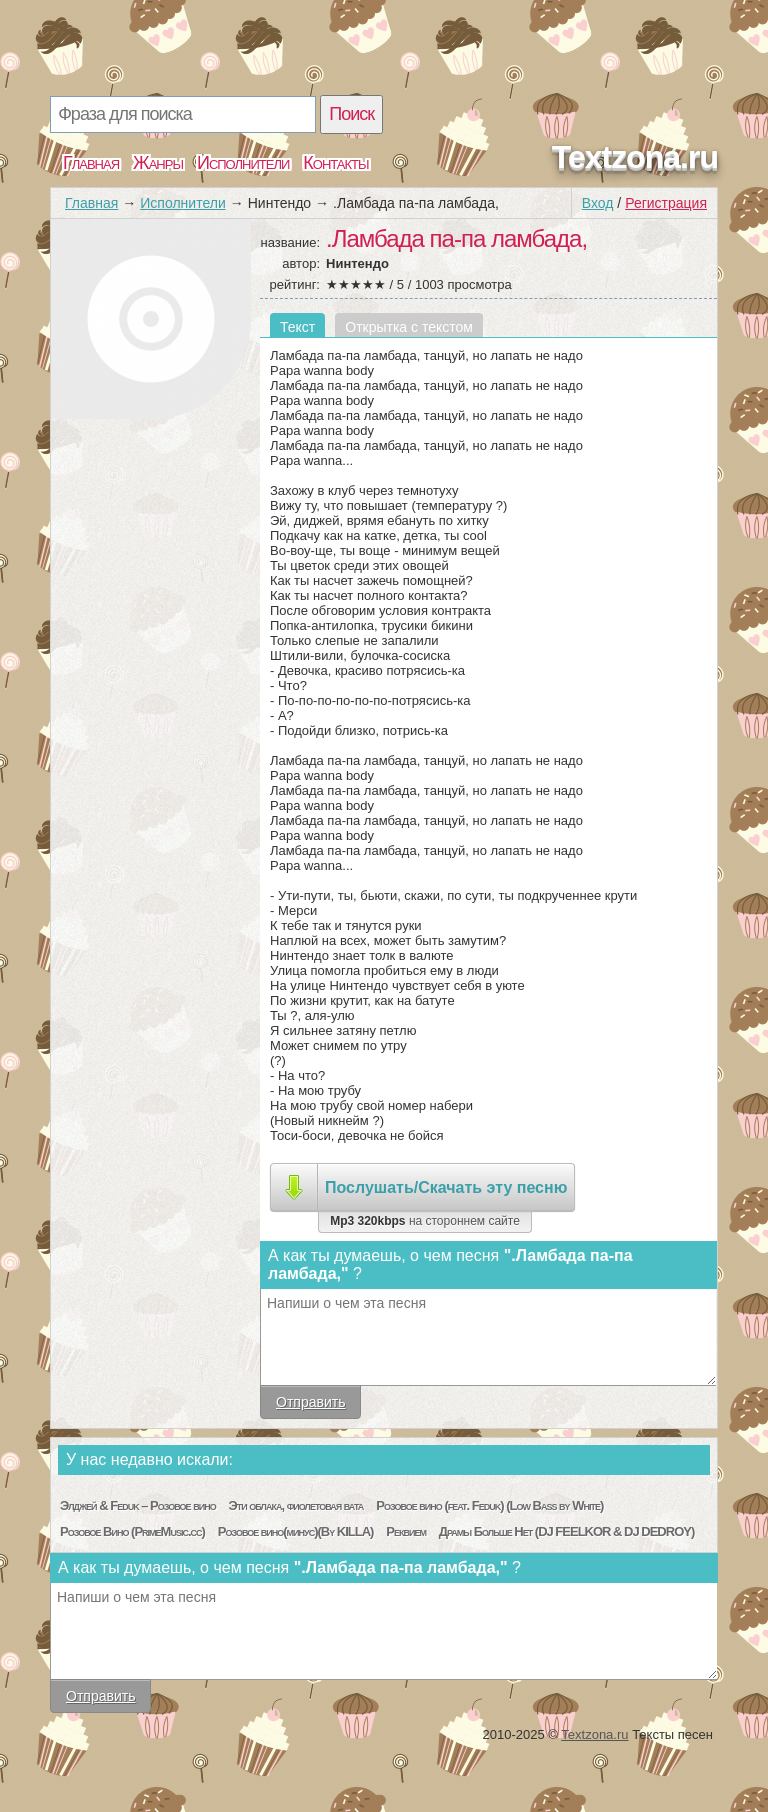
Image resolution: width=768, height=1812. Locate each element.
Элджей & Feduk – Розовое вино (138, 1505)
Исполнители (243, 163)
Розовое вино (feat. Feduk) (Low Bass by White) (489, 1505)
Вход (598, 203)
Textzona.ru (635, 157)
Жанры (158, 163)
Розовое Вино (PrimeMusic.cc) (132, 1531)
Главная (91, 163)
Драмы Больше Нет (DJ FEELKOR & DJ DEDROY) (566, 1531)
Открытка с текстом (409, 327)
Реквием (406, 1531)
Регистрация (666, 203)
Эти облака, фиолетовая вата (296, 1505)
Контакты (335, 163)
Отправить (310, 1402)
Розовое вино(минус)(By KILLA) (296, 1531)
